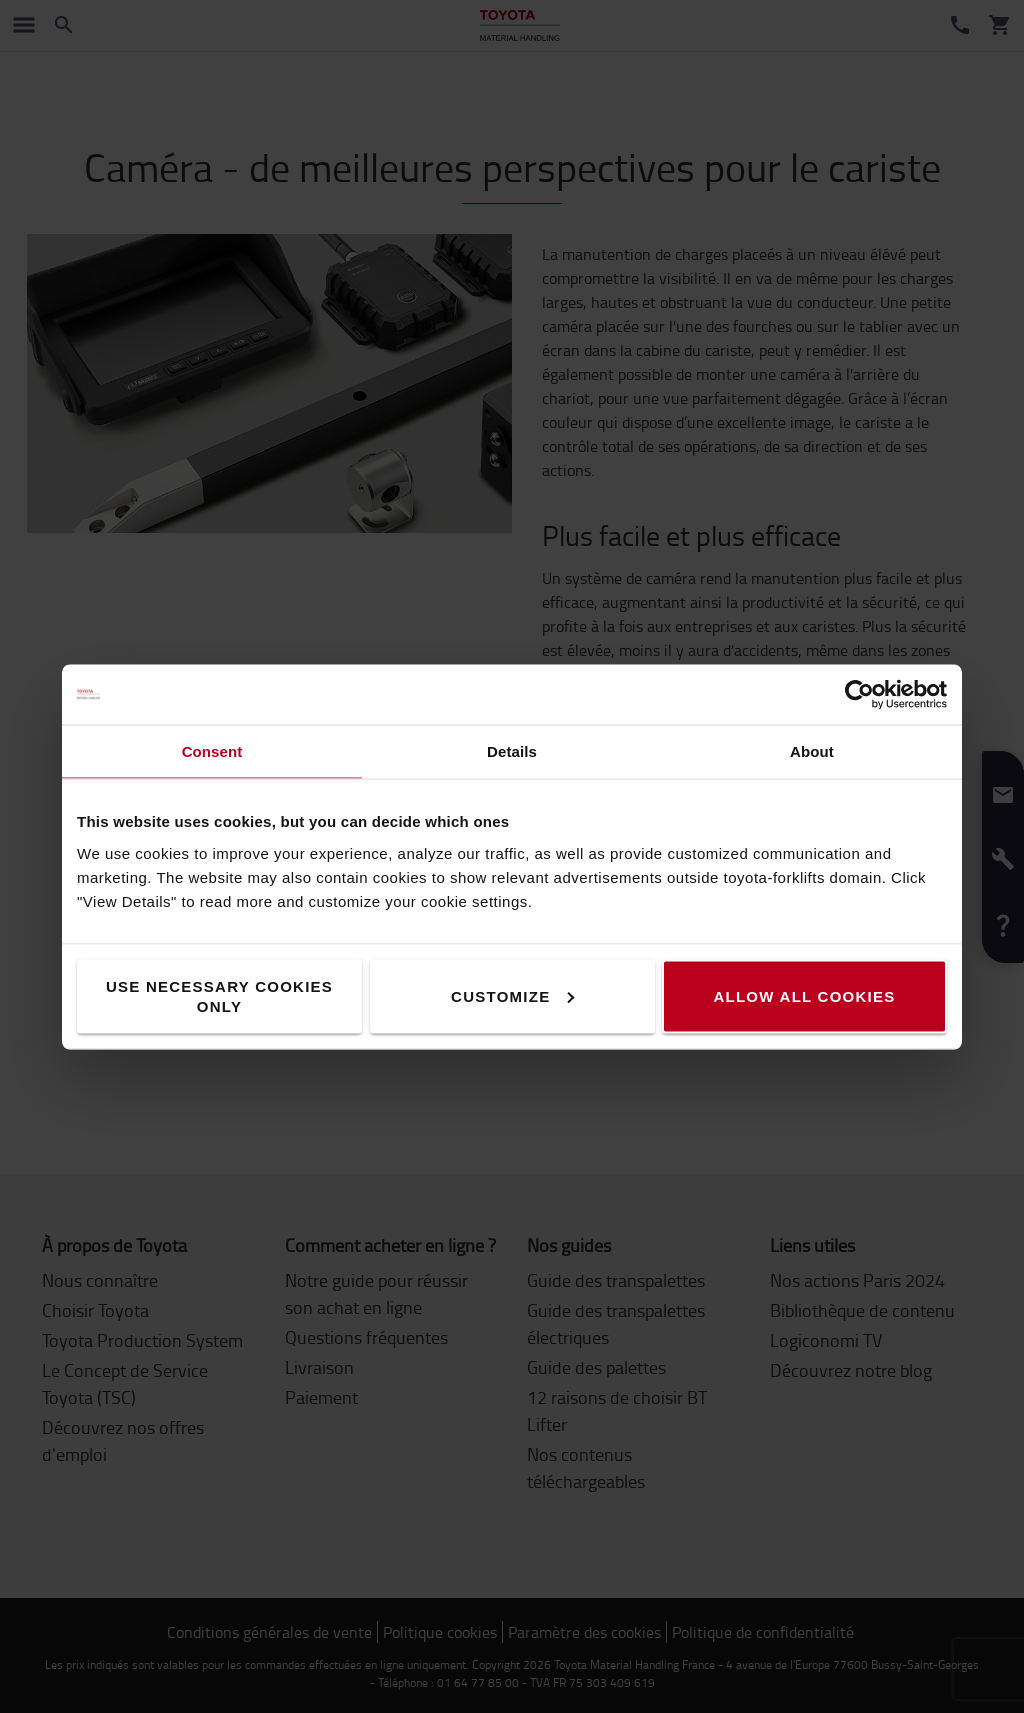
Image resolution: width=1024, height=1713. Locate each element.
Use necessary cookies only (219, 995)
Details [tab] (512, 750)
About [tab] (812, 750)
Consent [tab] (212, 750)
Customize (512, 995)
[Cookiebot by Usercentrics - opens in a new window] (859, 694)
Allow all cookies (804, 995)
